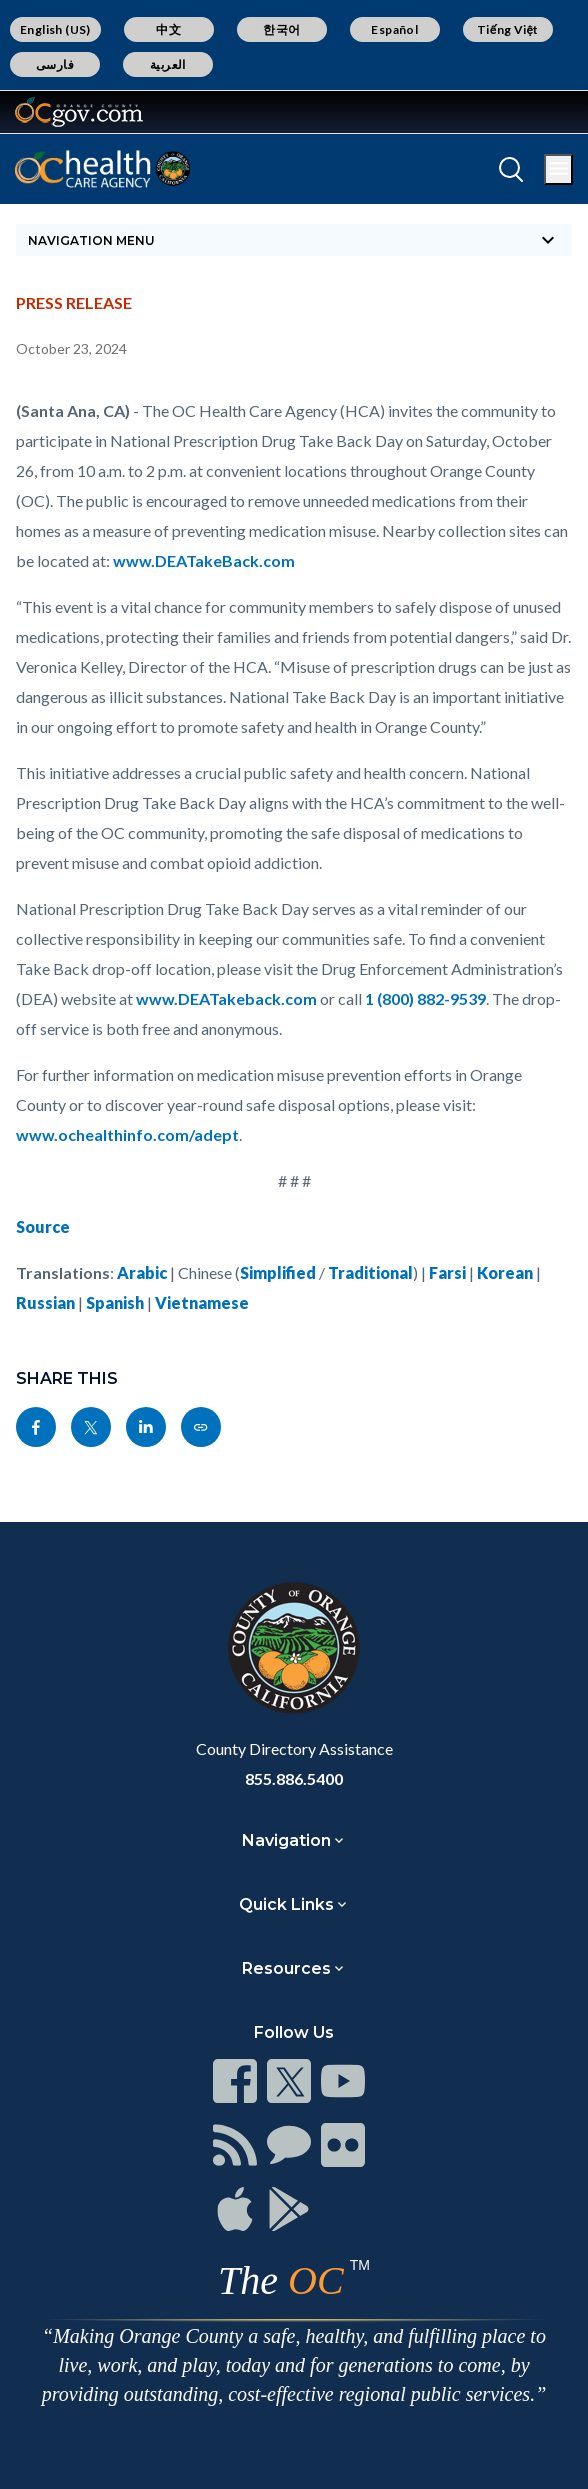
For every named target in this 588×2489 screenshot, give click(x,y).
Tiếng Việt (508, 29)
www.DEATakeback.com (226, 998)
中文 (168, 29)
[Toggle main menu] (558, 169)
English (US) (55, 29)
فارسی (55, 64)
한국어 (281, 29)
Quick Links (286, 1904)
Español (394, 29)
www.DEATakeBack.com (204, 560)
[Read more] (79, 112)
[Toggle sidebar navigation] (294, 240)
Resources (286, 1968)
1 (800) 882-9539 (425, 998)
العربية (168, 64)
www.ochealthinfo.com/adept (127, 1134)
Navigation (286, 1840)
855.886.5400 (294, 1778)
